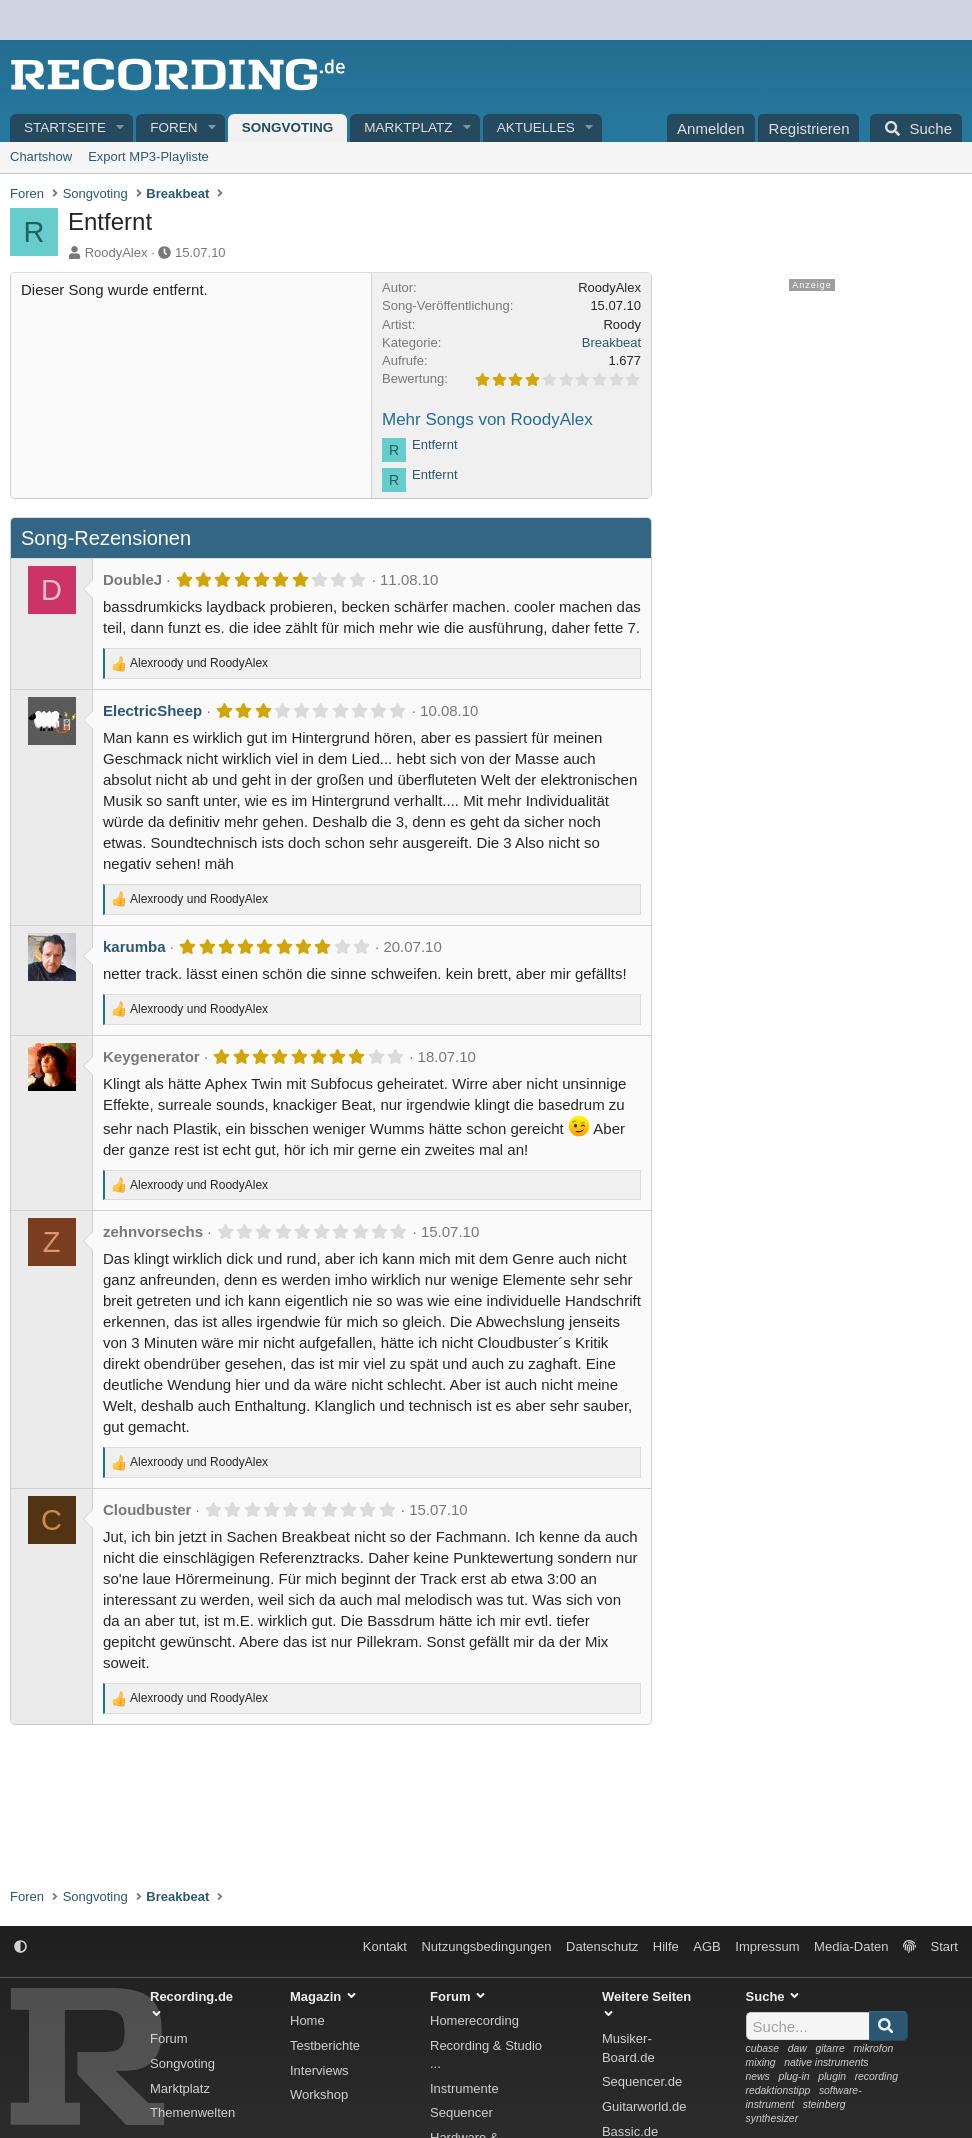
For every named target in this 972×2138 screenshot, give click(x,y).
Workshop (319, 2094)
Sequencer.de (642, 2081)
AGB (706, 1946)
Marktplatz (408, 127)
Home (307, 2020)
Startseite (65, 127)
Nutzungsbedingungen (486, 1946)
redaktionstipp (778, 2090)
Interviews (319, 2070)
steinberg (824, 2104)
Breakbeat (611, 342)
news (758, 2076)
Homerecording (474, 2020)
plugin (832, 2076)
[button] (121, 128)
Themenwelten (192, 2112)
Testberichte (325, 2045)
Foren (173, 127)
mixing (761, 2062)
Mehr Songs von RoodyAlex (487, 419)
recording (876, 2076)
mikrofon (873, 2048)
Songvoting (288, 127)
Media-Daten (851, 1946)
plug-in (793, 2076)
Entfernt (435, 444)
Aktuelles (536, 127)
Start (944, 1946)
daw (797, 2048)
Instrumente (464, 2088)
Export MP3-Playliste (148, 156)
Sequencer (461, 2112)
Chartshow (41, 156)
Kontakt (385, 1946)
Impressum (767, 1946)
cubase (763, 2048)
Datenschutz (602, 1946)
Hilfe (666, 1946)
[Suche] (916, 128)
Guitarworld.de (644, 2106)
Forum (169, 2038)
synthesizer (772, 2118)
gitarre (829, 2048)
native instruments (826, 2062)
